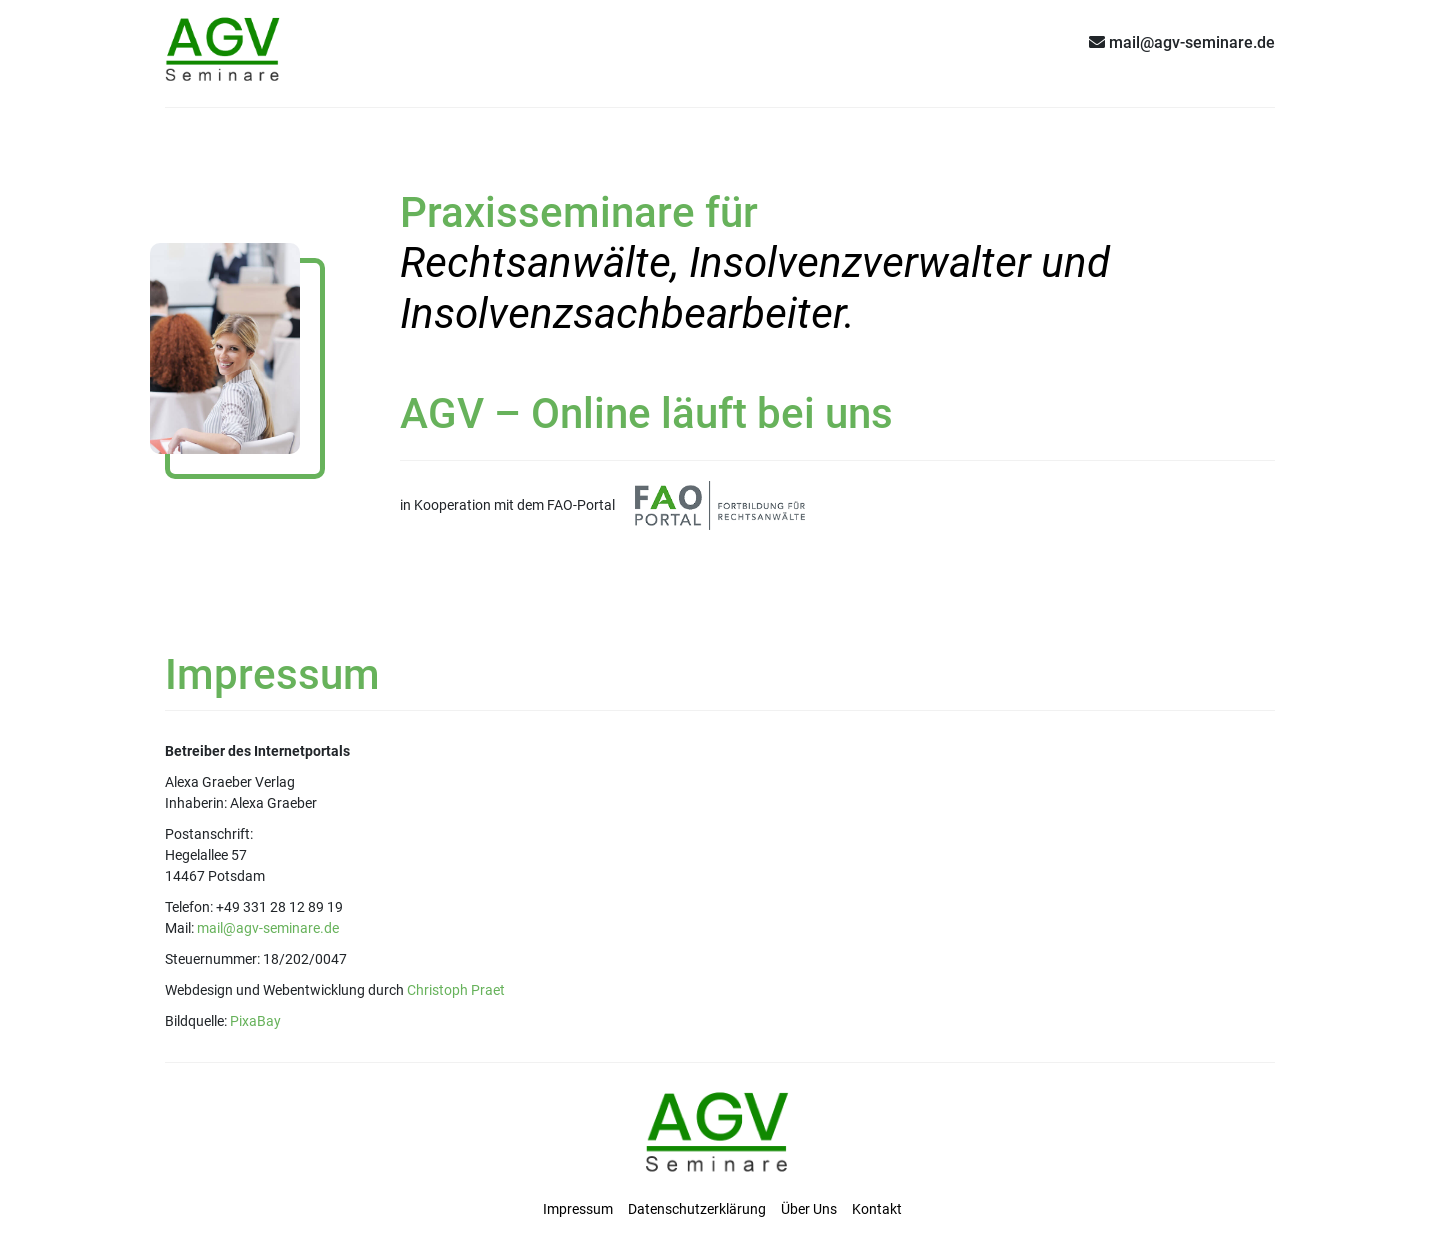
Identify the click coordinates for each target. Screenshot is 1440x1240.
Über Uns (809, 1209)
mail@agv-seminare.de (268, 928)
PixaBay (255, 1021)
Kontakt (877, 1209)
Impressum (578, 1209)
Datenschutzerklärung (697, 1209)
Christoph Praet (456, 990)
